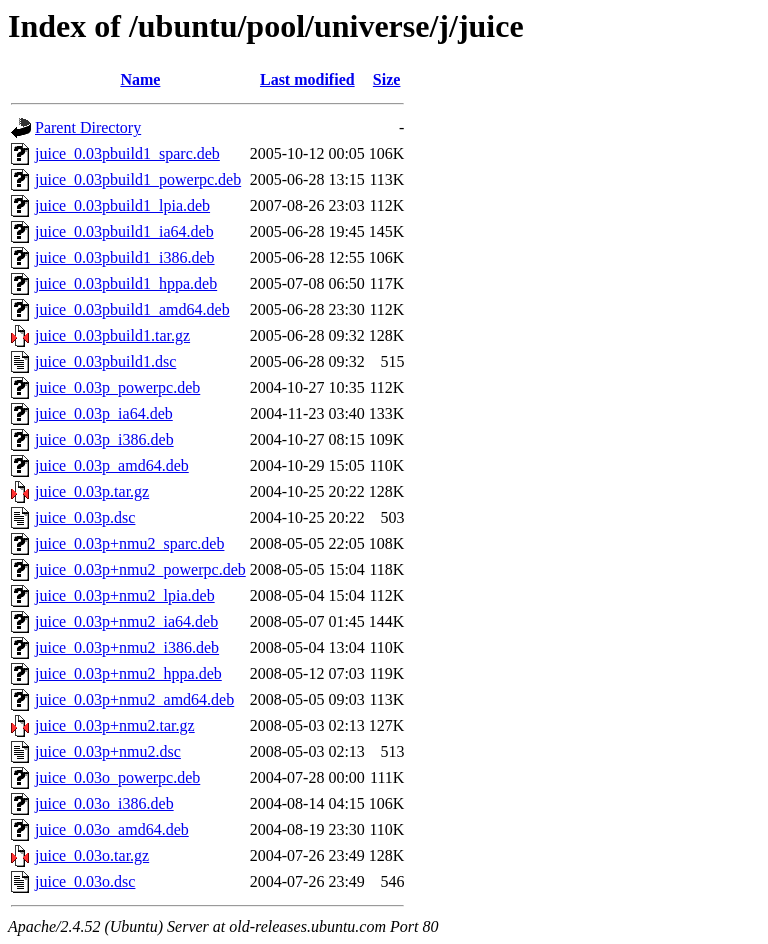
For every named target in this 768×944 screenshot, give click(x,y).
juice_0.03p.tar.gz (92, 491)
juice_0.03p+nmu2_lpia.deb (125, 595)
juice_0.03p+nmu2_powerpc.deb (140, 569)
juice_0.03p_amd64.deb (112, 465)
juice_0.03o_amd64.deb (112, 829)
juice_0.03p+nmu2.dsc (108, 751)
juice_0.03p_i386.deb (104, 439)
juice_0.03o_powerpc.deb (117, 777)
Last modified (307, 79)
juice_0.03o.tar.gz (92, 855)
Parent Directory (88, 127)
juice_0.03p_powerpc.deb (117, 387)
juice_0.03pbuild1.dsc (105, 361)
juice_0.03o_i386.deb (104, 803)
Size (387, 79)
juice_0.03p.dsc (85, 517)
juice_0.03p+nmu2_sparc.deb (129, 543)
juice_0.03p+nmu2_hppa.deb (128, 673)
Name (140, 79)
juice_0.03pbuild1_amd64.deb (132, 309)
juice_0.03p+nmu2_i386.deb (127, 647)
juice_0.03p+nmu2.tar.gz (115, 725)
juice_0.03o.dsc (85, 881)
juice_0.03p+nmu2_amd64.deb (134, 699)
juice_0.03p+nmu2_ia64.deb (126, 621)
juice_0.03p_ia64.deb (104, 413)
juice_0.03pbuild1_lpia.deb (122, 205)
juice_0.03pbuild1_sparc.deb (127, 153)
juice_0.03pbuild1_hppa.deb (126, 283)
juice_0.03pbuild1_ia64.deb (124, 231)
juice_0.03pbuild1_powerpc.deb (138, 179)
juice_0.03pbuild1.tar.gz (112, 335)
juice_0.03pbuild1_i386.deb (125, 257)
